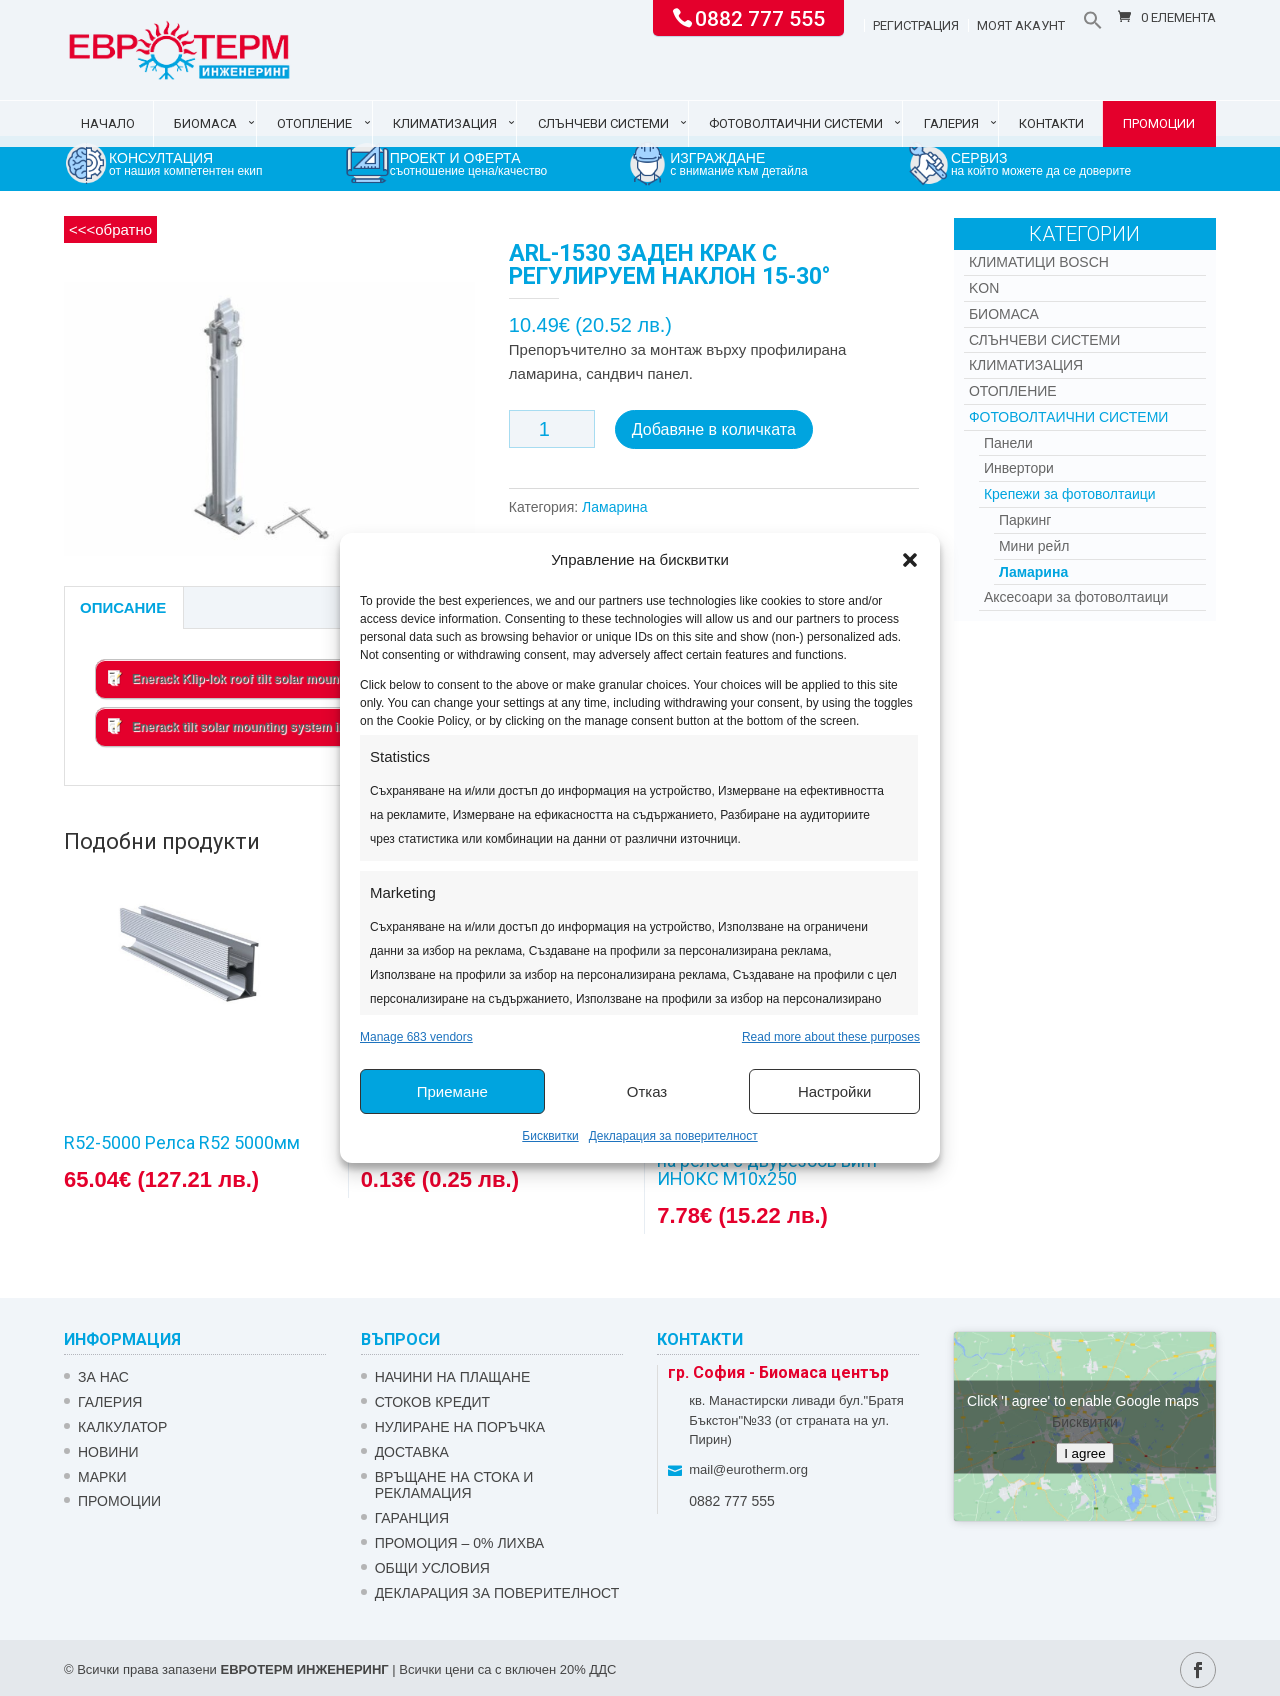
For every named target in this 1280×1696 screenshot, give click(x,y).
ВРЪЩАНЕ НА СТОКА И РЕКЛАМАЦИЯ (454, 1485)
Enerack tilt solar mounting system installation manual (275, 726)
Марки (102, 1477)
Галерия (951, 123)
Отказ (647, 1091)
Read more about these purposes (831, 1037)
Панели (1008, 443)
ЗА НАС (103, 1377)
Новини (108, 1452)
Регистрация (916, 26)
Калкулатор (122, 1427)
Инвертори (1019, 468)
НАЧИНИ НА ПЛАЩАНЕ (453, 1377)
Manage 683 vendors (416, 1037)
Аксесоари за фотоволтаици (1076, 597)
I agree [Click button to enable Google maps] (1085, 1452)
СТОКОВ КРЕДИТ (433, 1402)
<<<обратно (110, 229)
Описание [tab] (123, 607)
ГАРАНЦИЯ (412, 1518)
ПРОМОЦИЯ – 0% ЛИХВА (460, 1543)
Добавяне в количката (714, 429)
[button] (910, 560)
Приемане (452, 1091)
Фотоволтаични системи (796, 123)
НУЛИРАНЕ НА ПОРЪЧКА (460, 1427)
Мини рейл (1034, 546)
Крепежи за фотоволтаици (1070, 494)
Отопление (314, 123)
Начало (108, 123)
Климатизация (445, 123)
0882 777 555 (760, 17)
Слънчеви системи (603, 123)
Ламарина (615, 507)
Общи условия (432, 1568)
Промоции (1159, 123)
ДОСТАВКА (412, 1452)
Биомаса (205, 123)
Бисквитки (550, 1136)
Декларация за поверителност (673, 1136)
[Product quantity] (552, 429)
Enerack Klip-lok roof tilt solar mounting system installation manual (312, 678)
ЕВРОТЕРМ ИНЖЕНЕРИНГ (304, 1669)
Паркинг (1025, 520)
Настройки (835, 1091)
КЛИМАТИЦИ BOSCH (1039, 262)
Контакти (1051, 123)
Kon (984, 288)
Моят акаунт (1021, 26)
